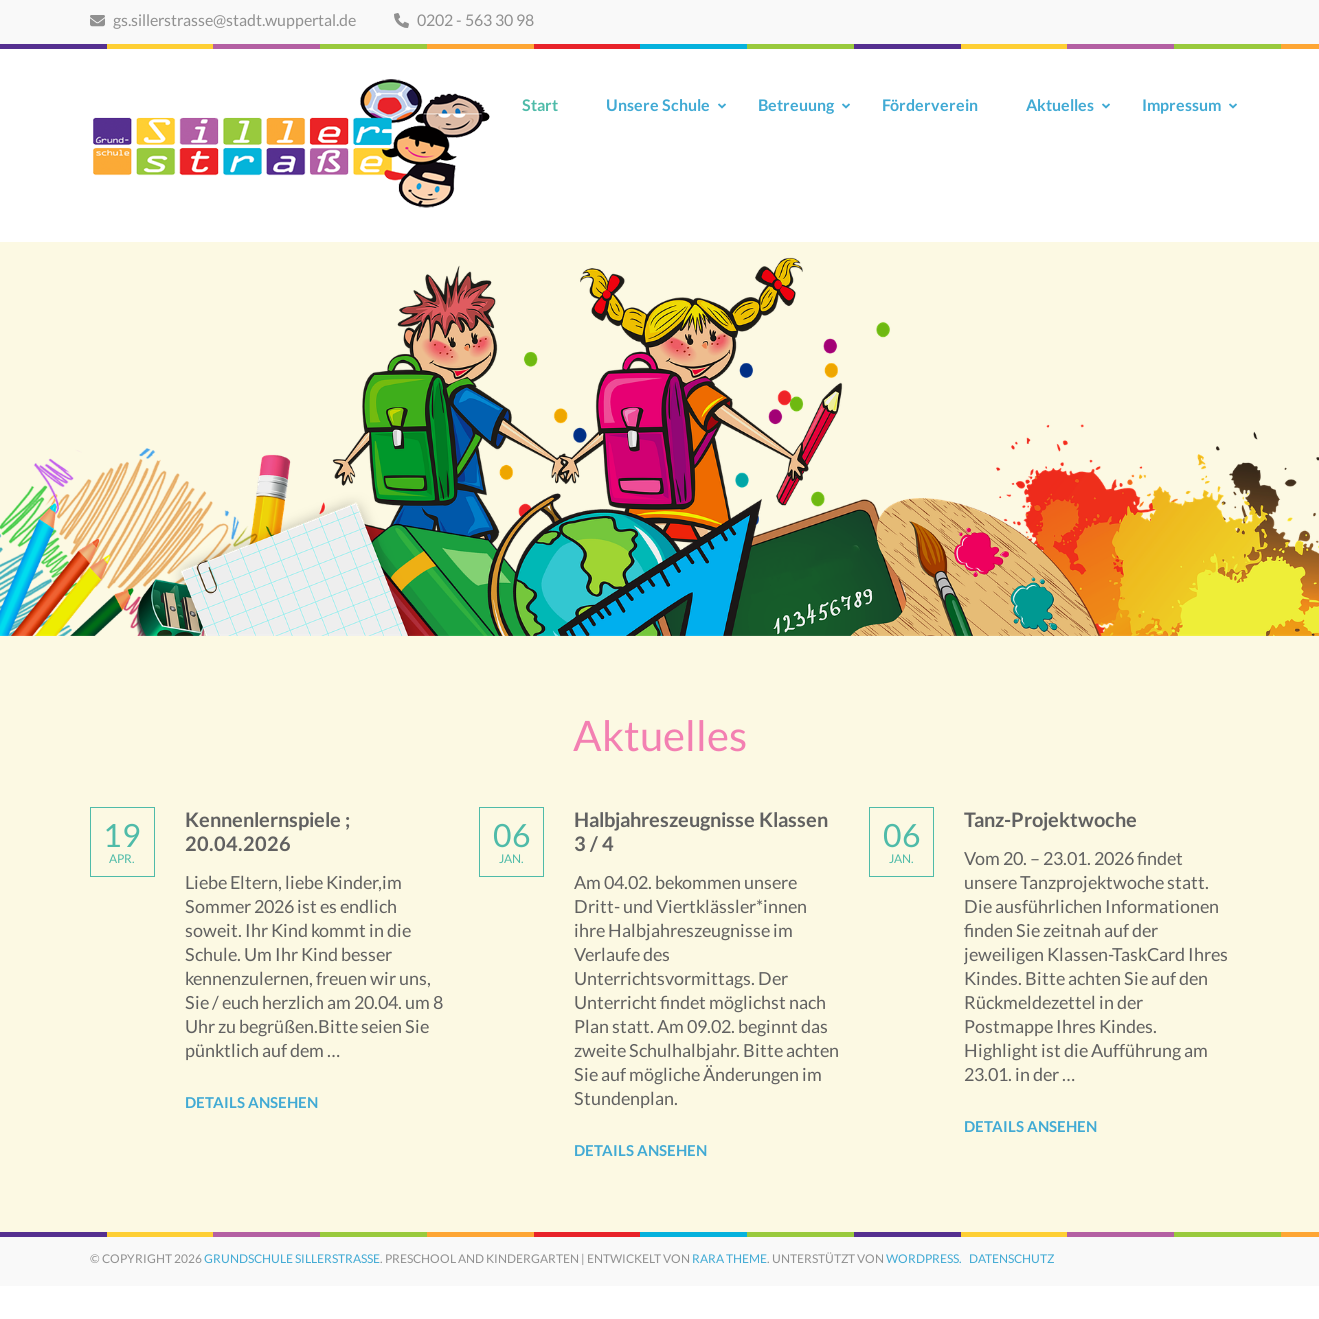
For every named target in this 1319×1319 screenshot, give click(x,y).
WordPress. (924, 1258)
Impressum (1181, 104)
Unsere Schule (658, 104)
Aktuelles (1060, 104)
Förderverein (930, 104)
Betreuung (796, 104)
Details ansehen (251, 1102)
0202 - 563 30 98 (464, 19)
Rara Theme (729, 1258)
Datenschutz (1011, 1258)
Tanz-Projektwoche (1050, 819)
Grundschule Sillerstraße (292, 1258)
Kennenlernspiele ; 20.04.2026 (267, 831)
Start (540, 104)
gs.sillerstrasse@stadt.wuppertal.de (223, 19)
